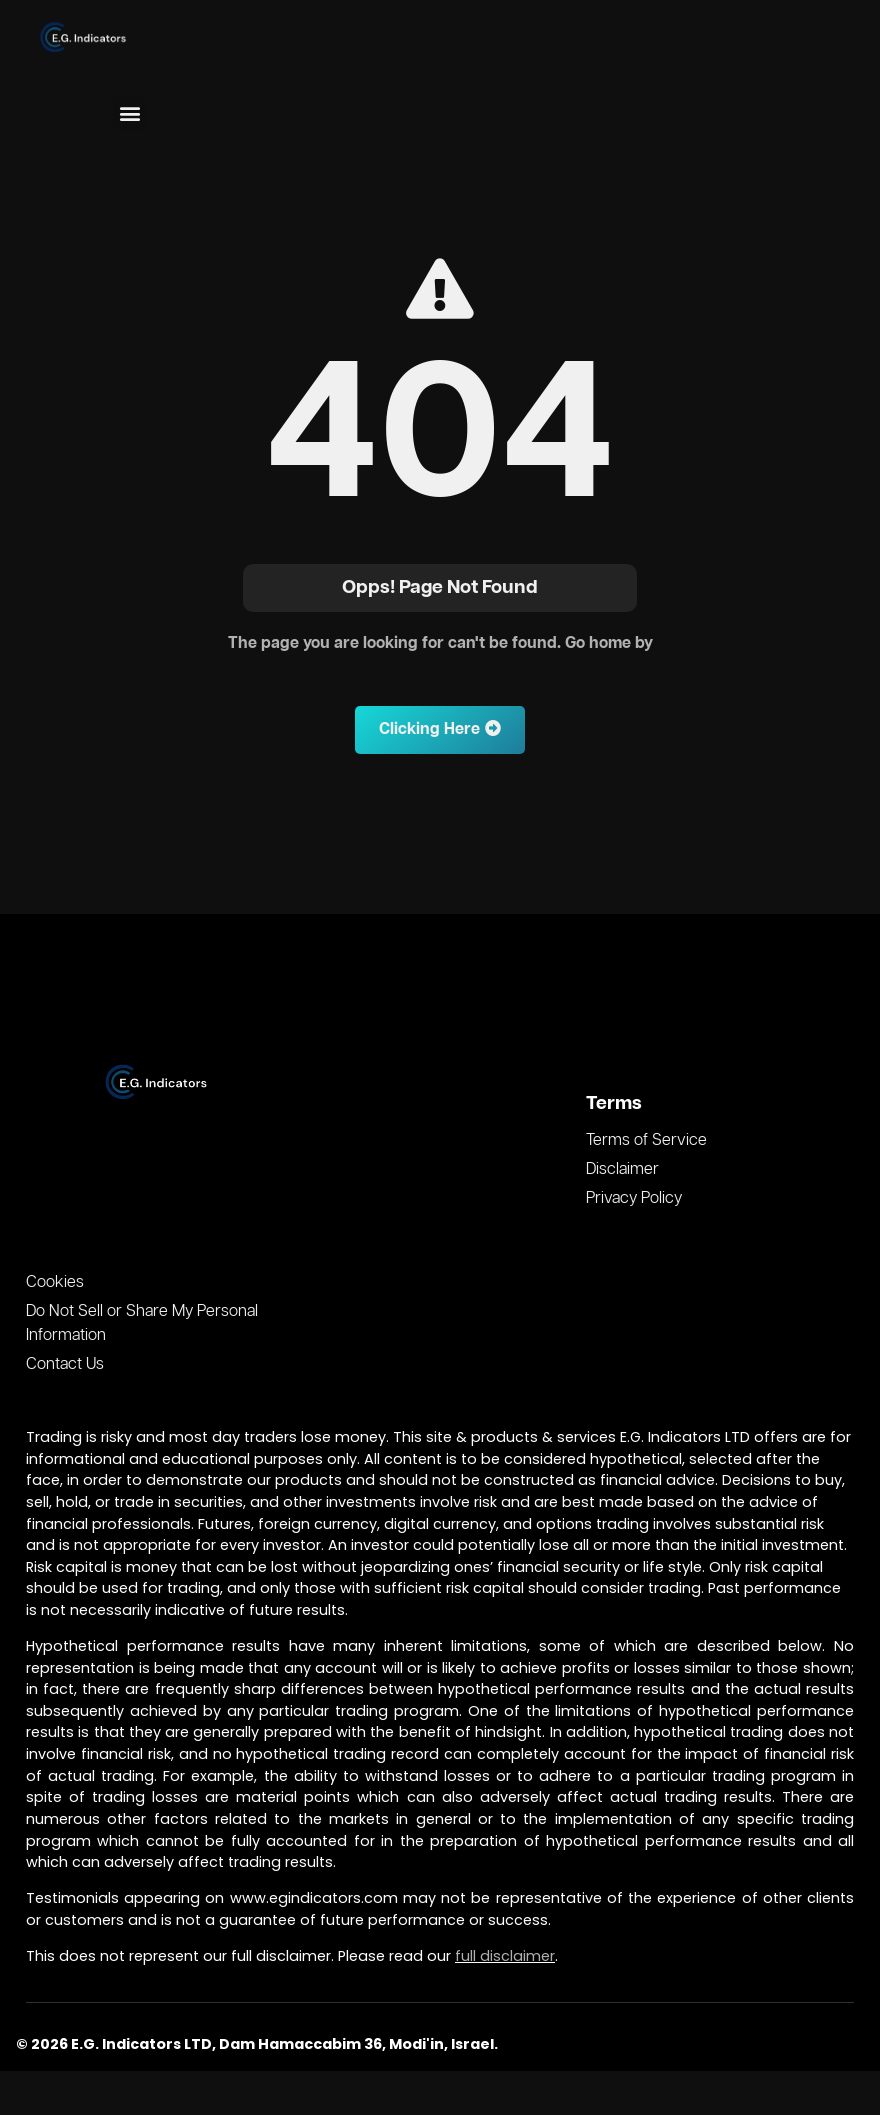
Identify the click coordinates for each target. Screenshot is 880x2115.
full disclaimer (505, 1956)
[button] (129, 113)
